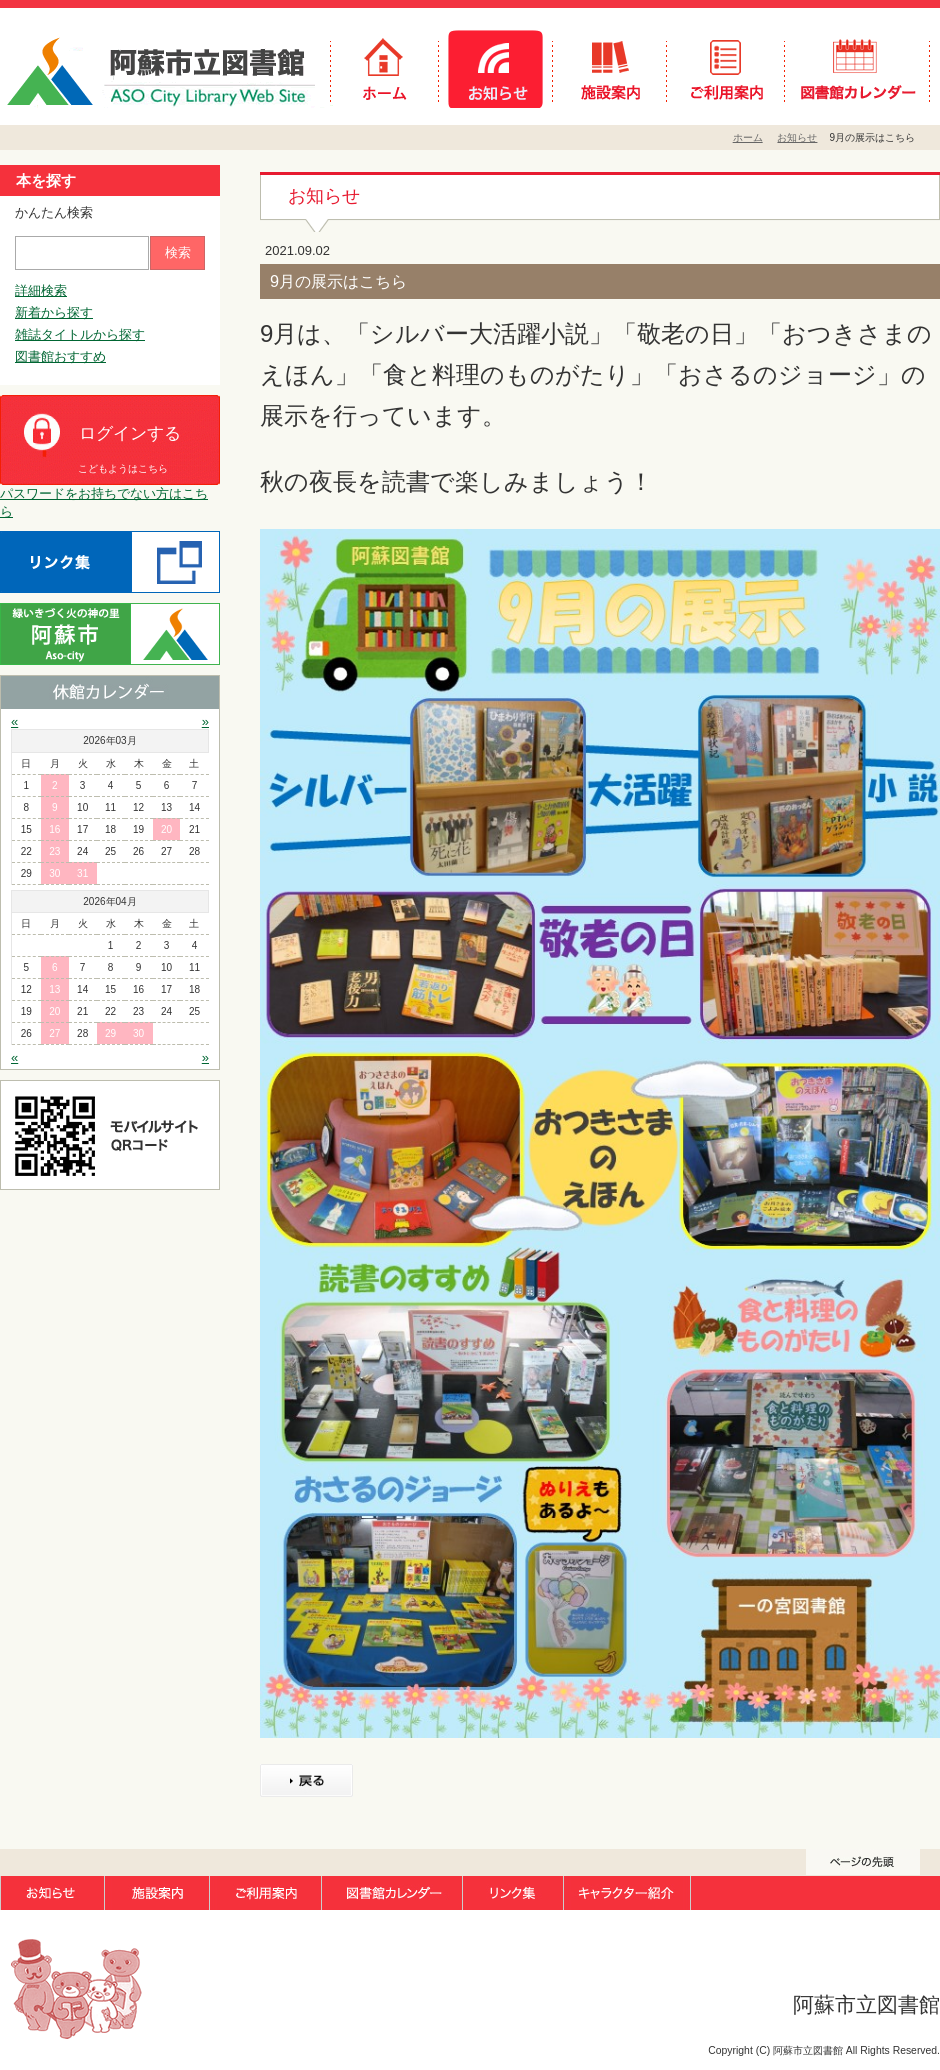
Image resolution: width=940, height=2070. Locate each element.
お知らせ (797, 137)
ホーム (748, 137)
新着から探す (54, 312)
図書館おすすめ (60, 356)
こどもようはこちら (123, 468)
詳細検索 (41, 290)
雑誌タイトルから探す (80, 334)
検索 (178, 252)
